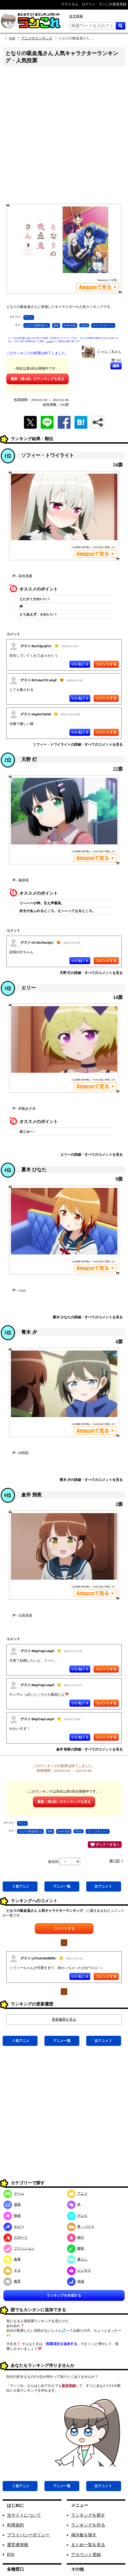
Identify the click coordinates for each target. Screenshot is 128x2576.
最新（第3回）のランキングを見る (37, 379)
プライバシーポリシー (28, 2535)
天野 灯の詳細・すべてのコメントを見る (91, 973)
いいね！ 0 (80, 664)
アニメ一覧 (62, 1886)
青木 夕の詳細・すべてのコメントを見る (91, 1480)
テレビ (77, 2216)
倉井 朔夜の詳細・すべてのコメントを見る (89, 1749)
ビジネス (79, 2270)
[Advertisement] (63, 136)
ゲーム (13, 2193)
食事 (12, 2259)
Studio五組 (70, 325)
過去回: (64, 1862)
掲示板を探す (84, 2535)
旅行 (75, 2237)
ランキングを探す (88, 2515)
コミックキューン (103, 325)
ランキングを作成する (64, 2295)
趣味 (75, 2248)
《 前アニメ (20, 1886)
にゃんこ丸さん (109, 352)
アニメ (29, 317)
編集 (116, 366)
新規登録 (69, 2386)
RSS (10, 2554)
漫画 (56, 325)
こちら (49, 341)
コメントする (64, 1928)
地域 (75, 2281)
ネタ (12, 2270)
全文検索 (76, 16)
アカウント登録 (86, 2554)
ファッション (19, 2248)
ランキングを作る (88, 2525)
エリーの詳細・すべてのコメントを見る (91, 1155)
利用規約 (15, 2525)
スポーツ (15, 2237)
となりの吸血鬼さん (37, 325)
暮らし (77, 2259)
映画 (12, 2216)
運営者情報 (17, 2544)
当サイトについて (24, 2515)
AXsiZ (84, 325)
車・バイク (81, 2226)
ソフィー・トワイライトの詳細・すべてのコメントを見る (78, 744)
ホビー (13, 2226)
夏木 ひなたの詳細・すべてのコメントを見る (88, 1317)
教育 (12, 2281)
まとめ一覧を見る (88, 2544)
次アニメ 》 (103, 1886)
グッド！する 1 (104, 1844)
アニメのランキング (36, 38)
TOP (12, 38)
